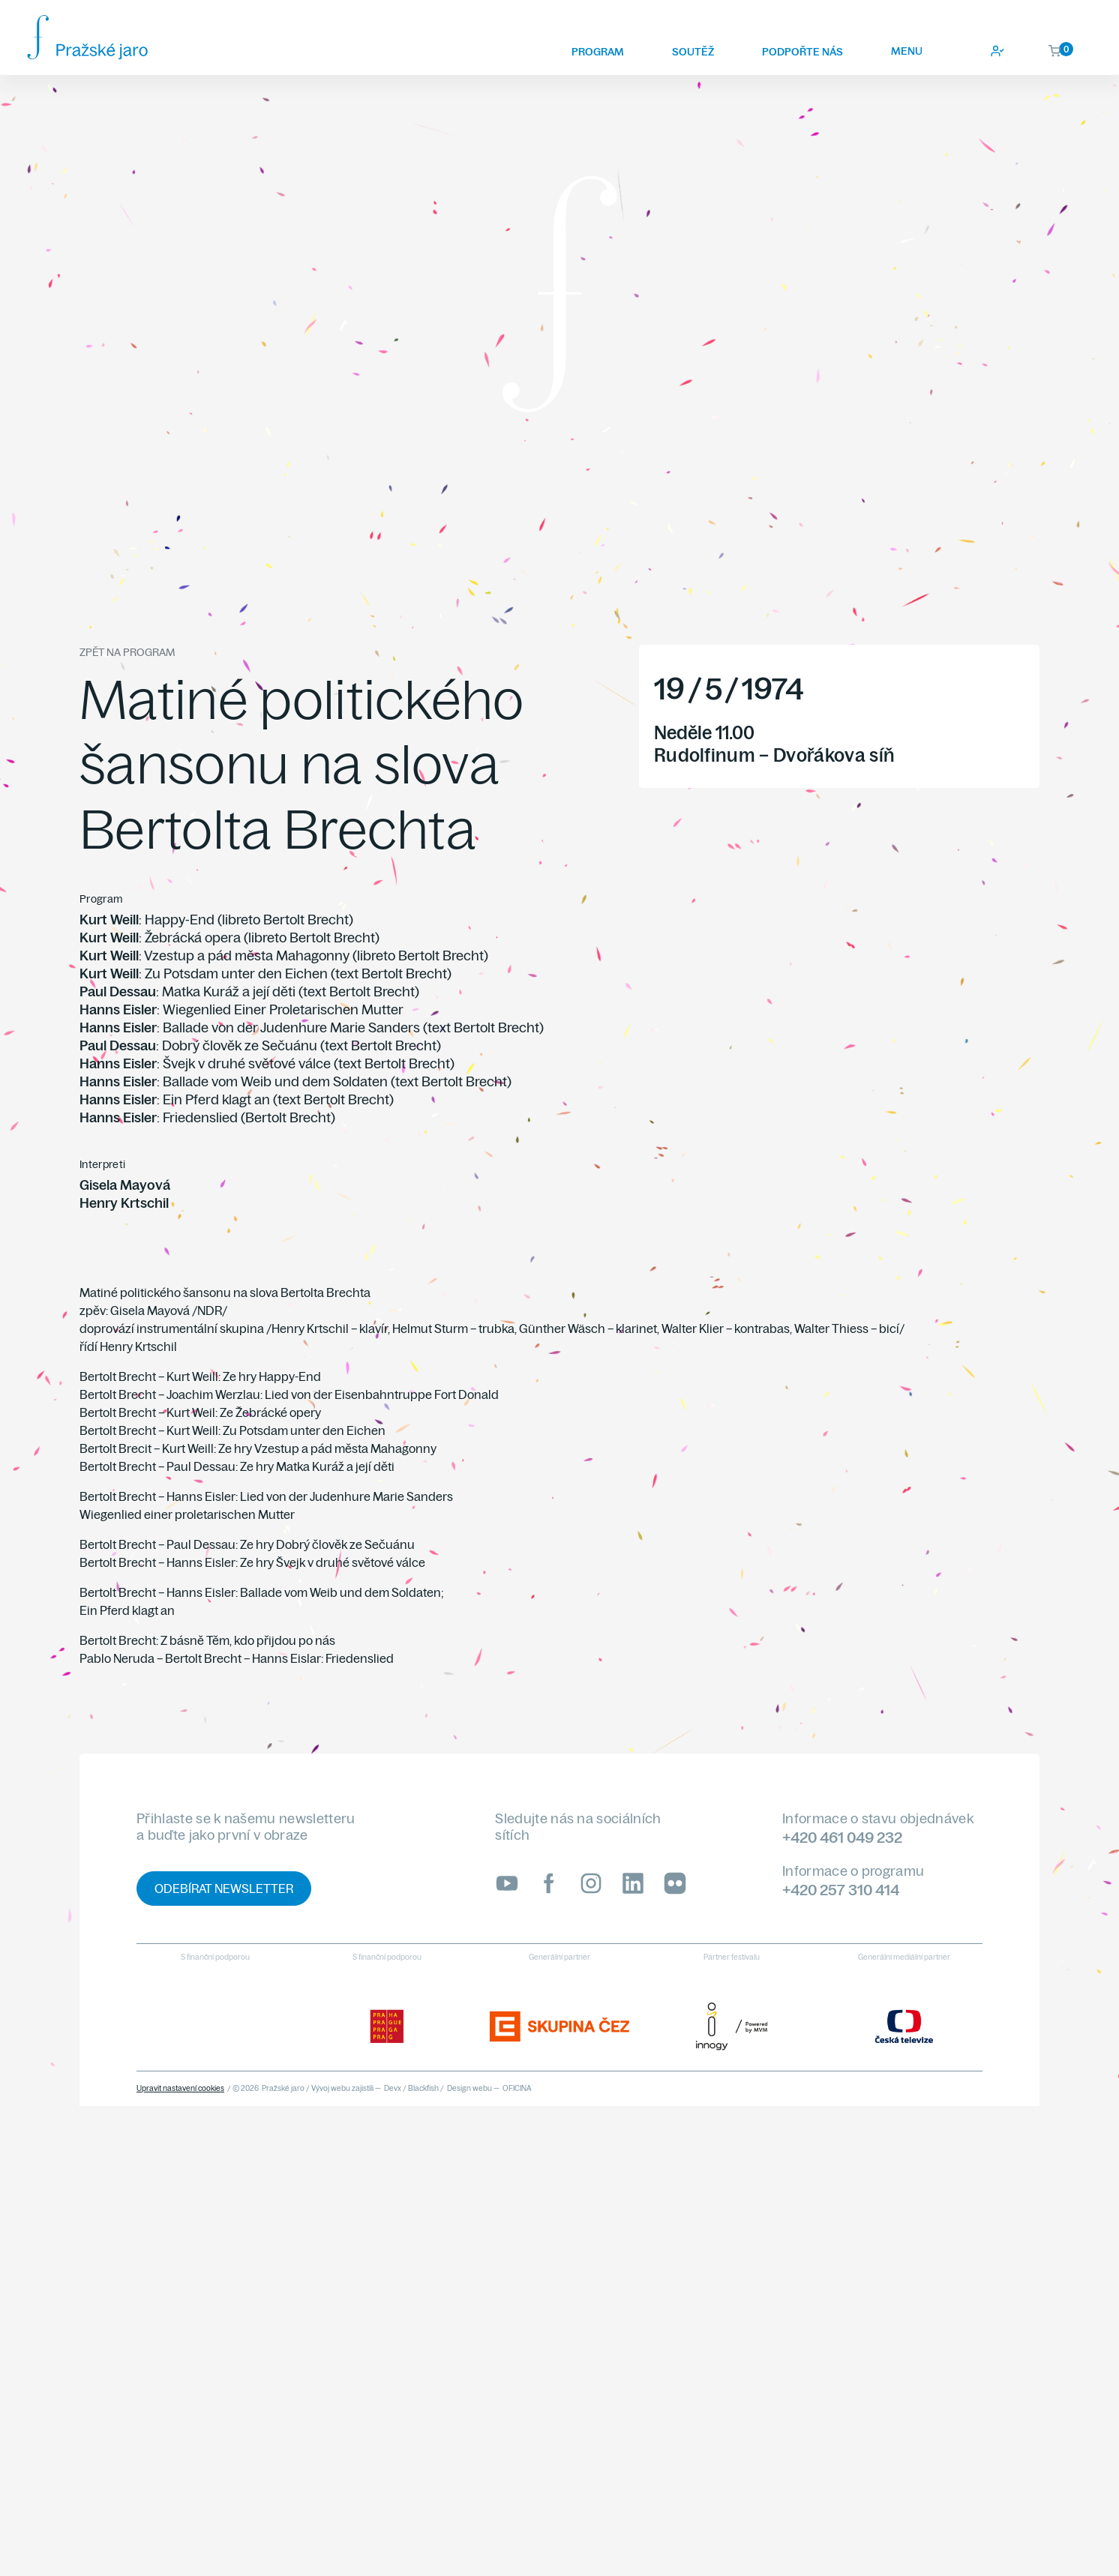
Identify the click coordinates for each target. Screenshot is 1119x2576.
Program (598, 51)
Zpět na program (127, 652)
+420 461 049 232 (842, 1837)
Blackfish (423, 2088)
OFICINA (517, 2088)
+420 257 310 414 (840, 1889)
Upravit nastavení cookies (180, 2088)
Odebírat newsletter (223, 1888)
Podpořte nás (802, 51)
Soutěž (693, 51)
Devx (392, 2088)
